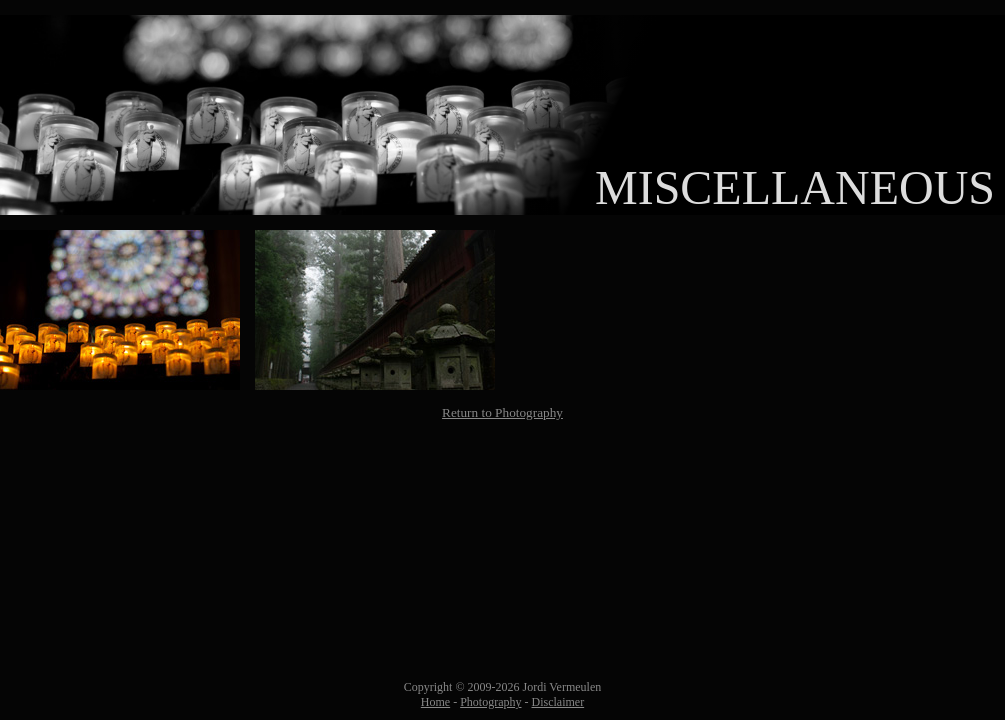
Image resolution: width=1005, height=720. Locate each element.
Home (435, 702)
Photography (490, 702)
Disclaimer (558, 702)
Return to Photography (502, 412)
